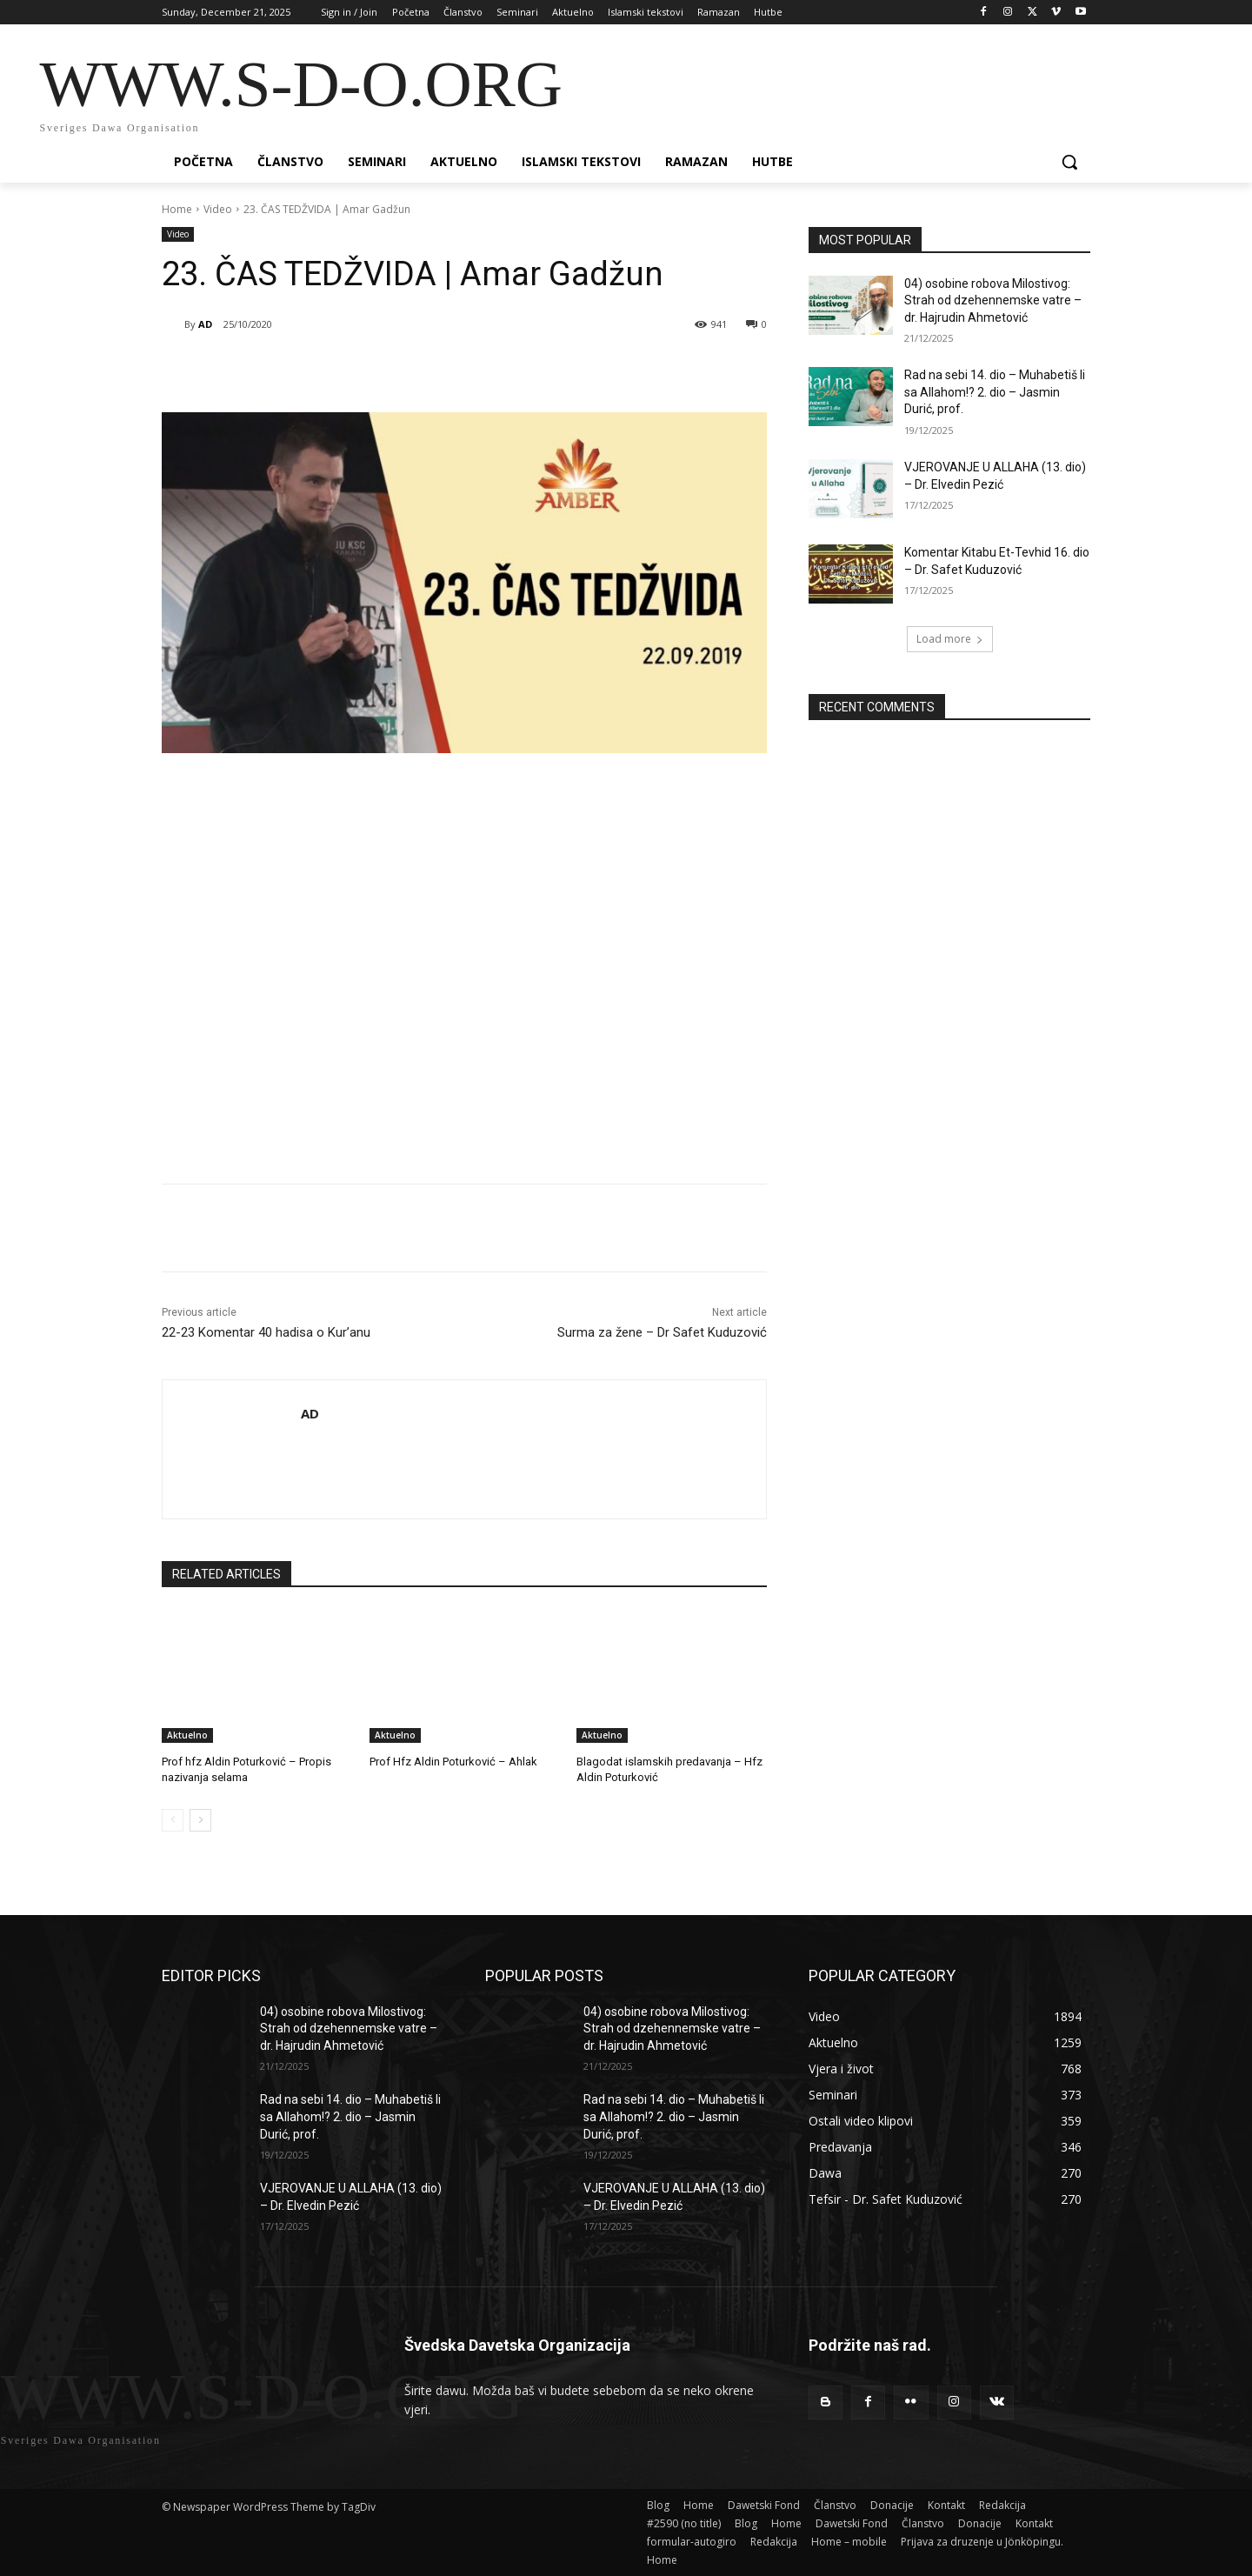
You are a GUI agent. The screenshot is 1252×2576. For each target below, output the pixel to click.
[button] (1069, 162)
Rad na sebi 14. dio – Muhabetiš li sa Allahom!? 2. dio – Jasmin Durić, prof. (994, 392)
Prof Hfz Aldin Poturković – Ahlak (453, 1761)
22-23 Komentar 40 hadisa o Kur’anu (266, 1332)
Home (177, 209)
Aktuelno (187, 1735)
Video (217, 209)
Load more (949, 638)
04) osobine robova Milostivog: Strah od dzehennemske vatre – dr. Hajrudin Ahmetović (993, 300)
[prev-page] (172, 1820)
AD (205, 323)
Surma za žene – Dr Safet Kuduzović (662, 1332)
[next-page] (200, 1820)
